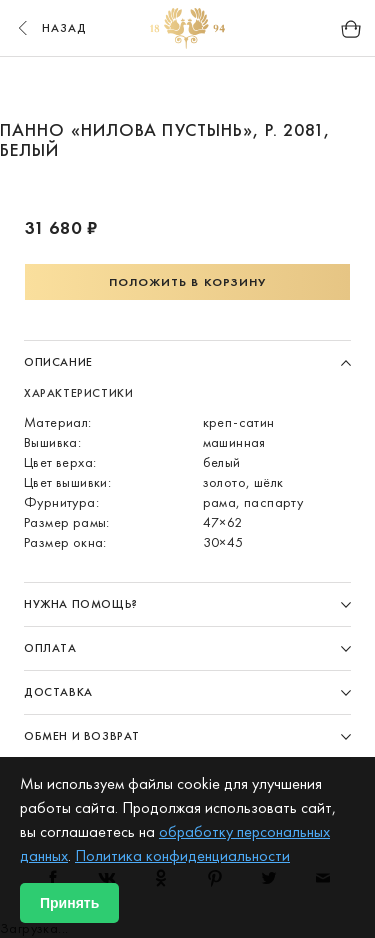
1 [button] (150, 88)
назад (50, 28)
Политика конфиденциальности (182, 855)
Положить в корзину (188, 282)
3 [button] (226, 88)
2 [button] (188, 88)
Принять (69, 903)
